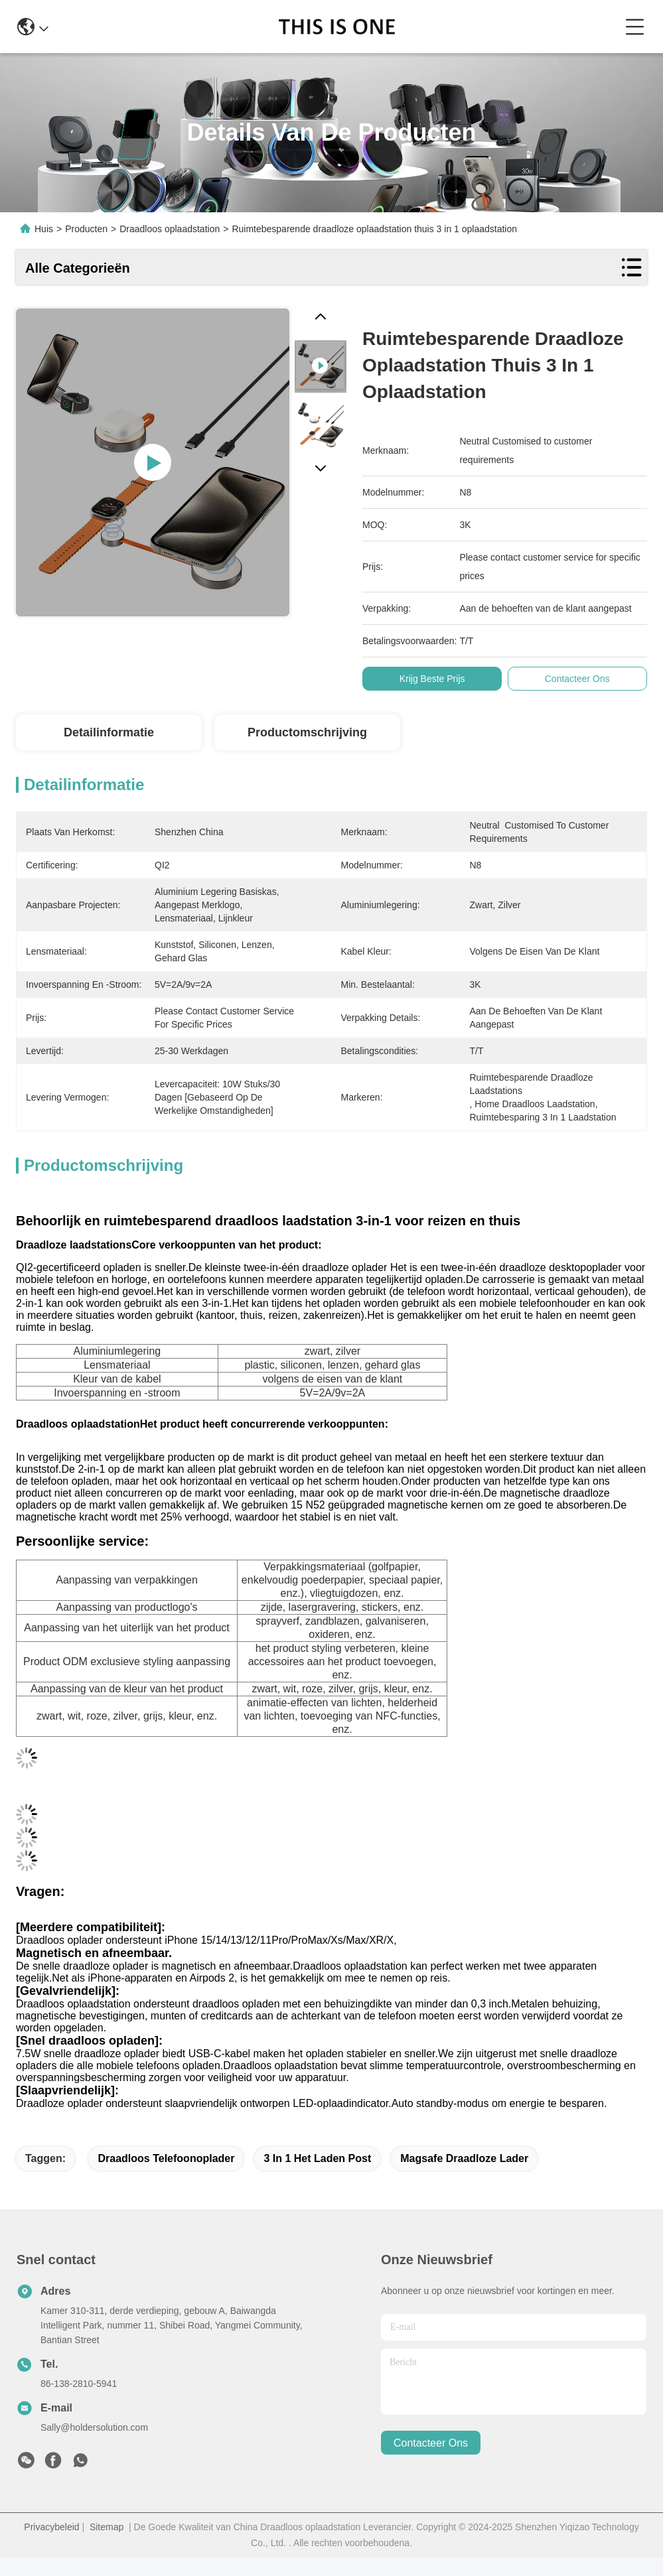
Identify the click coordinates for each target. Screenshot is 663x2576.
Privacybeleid (51, 2527)
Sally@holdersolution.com (94, 2427)
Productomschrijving (307, 732)
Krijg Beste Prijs (437, 678)
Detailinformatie (109, 732)
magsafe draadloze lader (464, 2158)
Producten (86, 229)
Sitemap (106, 2527)
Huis (44, 229)
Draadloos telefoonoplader (166, 2158)
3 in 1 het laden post (317, 2158)
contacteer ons (431, 2443)
